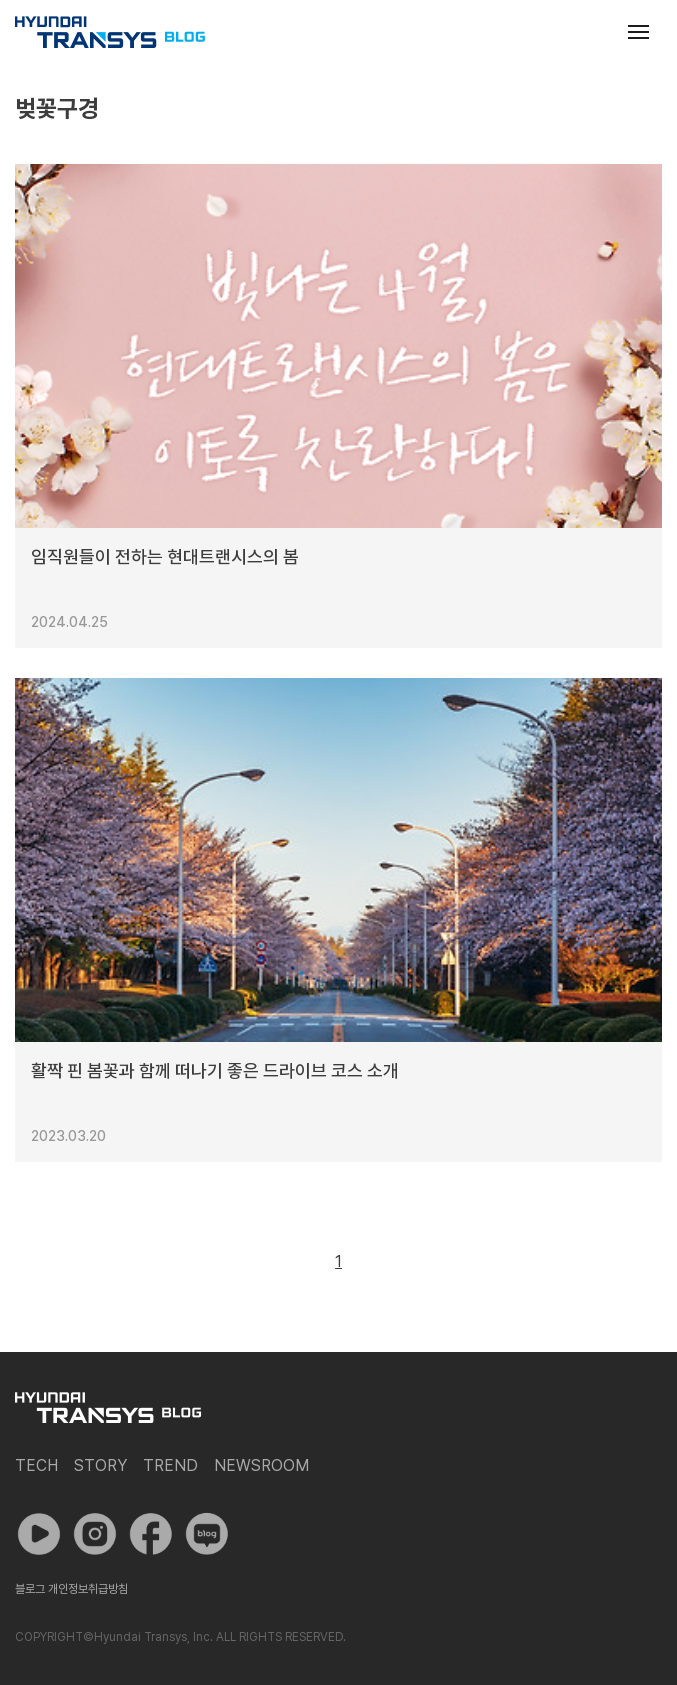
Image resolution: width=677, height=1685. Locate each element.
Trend (170, 1465)
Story (100, 1465)
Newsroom (261, 1465)
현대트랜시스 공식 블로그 (110, 32)
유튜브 (39, 1534)
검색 (590, 32)
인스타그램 (95, 1534)
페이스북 (151, 1534)
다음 (384, 1262)
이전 (293, 1262)
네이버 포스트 (207, 1534)
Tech (36, 1465)
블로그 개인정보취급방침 (71, 1589)
